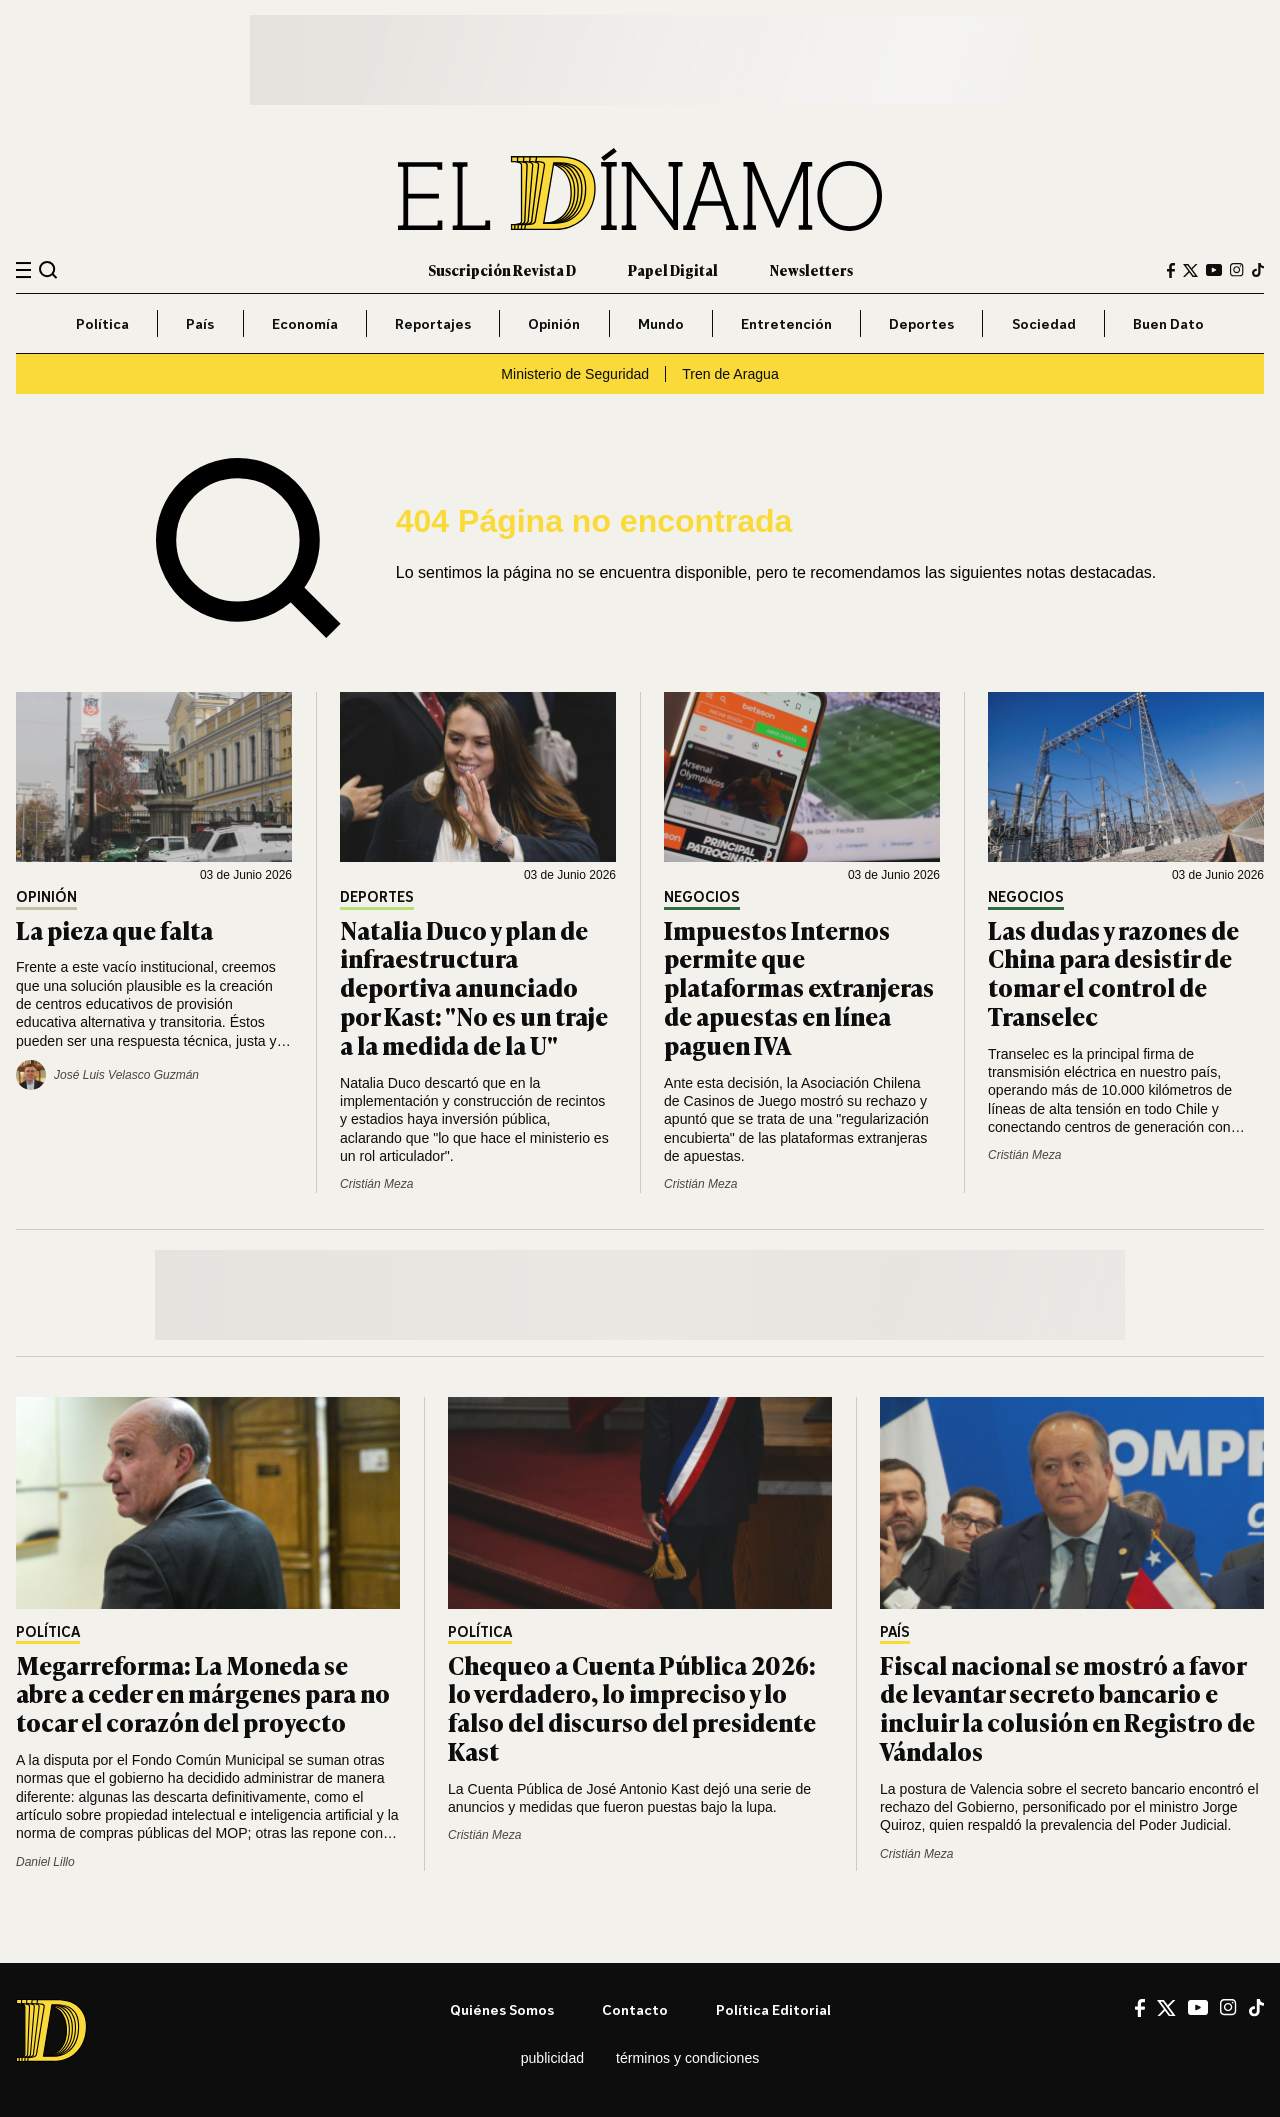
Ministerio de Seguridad (575, 374)
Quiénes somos (502, 2009)
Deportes (921, 323)
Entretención (786, 323)
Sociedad (1044, 323)
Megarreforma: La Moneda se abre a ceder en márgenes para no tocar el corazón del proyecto (203, 1693)
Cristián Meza (376, 1184)
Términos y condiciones (687, 2058)
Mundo (661, 323)
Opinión (554, 323)
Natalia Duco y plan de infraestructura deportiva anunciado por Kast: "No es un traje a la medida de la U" (474, 987)
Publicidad (552, 2058)
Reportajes (433, 323)
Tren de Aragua (730, 374)
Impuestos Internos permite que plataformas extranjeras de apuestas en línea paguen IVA (799, 987)
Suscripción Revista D (502, 269)
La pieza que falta (114, 929)
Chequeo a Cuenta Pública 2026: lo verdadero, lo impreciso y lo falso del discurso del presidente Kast (632, 1707)
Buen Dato (1168, 323)
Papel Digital (673, 269)
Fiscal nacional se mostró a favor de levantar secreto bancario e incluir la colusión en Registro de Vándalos (1067, 1707)
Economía (305, 323)
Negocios (702, 897)
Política (102, 323)
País (200, 323)
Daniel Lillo (45, 1862)
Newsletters (811, 269)
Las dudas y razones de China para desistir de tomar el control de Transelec (1113, 972)
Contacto (635, 2009)
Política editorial (773, 2009)
